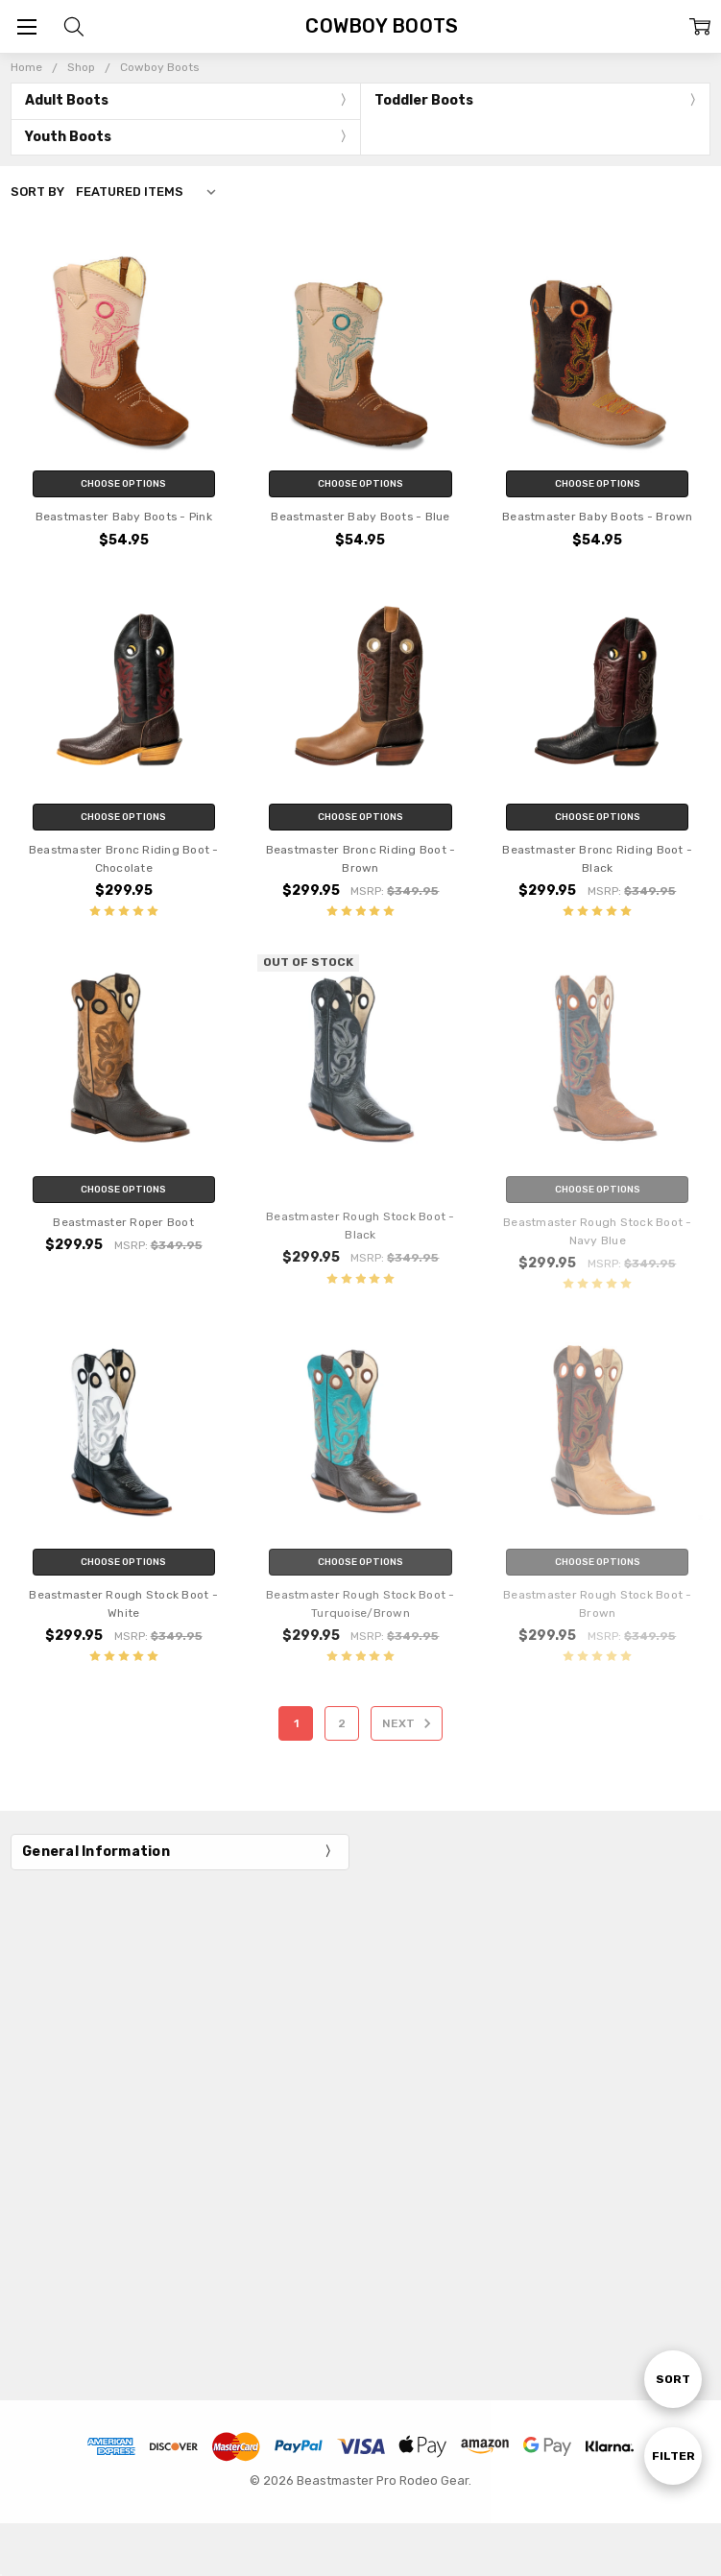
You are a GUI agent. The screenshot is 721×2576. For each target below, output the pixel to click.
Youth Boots (68, 137)
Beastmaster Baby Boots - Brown (597, 516)
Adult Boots (66, 100)
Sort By (37, 191)
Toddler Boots (423, 100)
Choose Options (123, 484)
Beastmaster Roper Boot (123, 1222)
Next (409, 1723)
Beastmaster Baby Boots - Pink (124, 516)
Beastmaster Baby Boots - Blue (360, 516)
